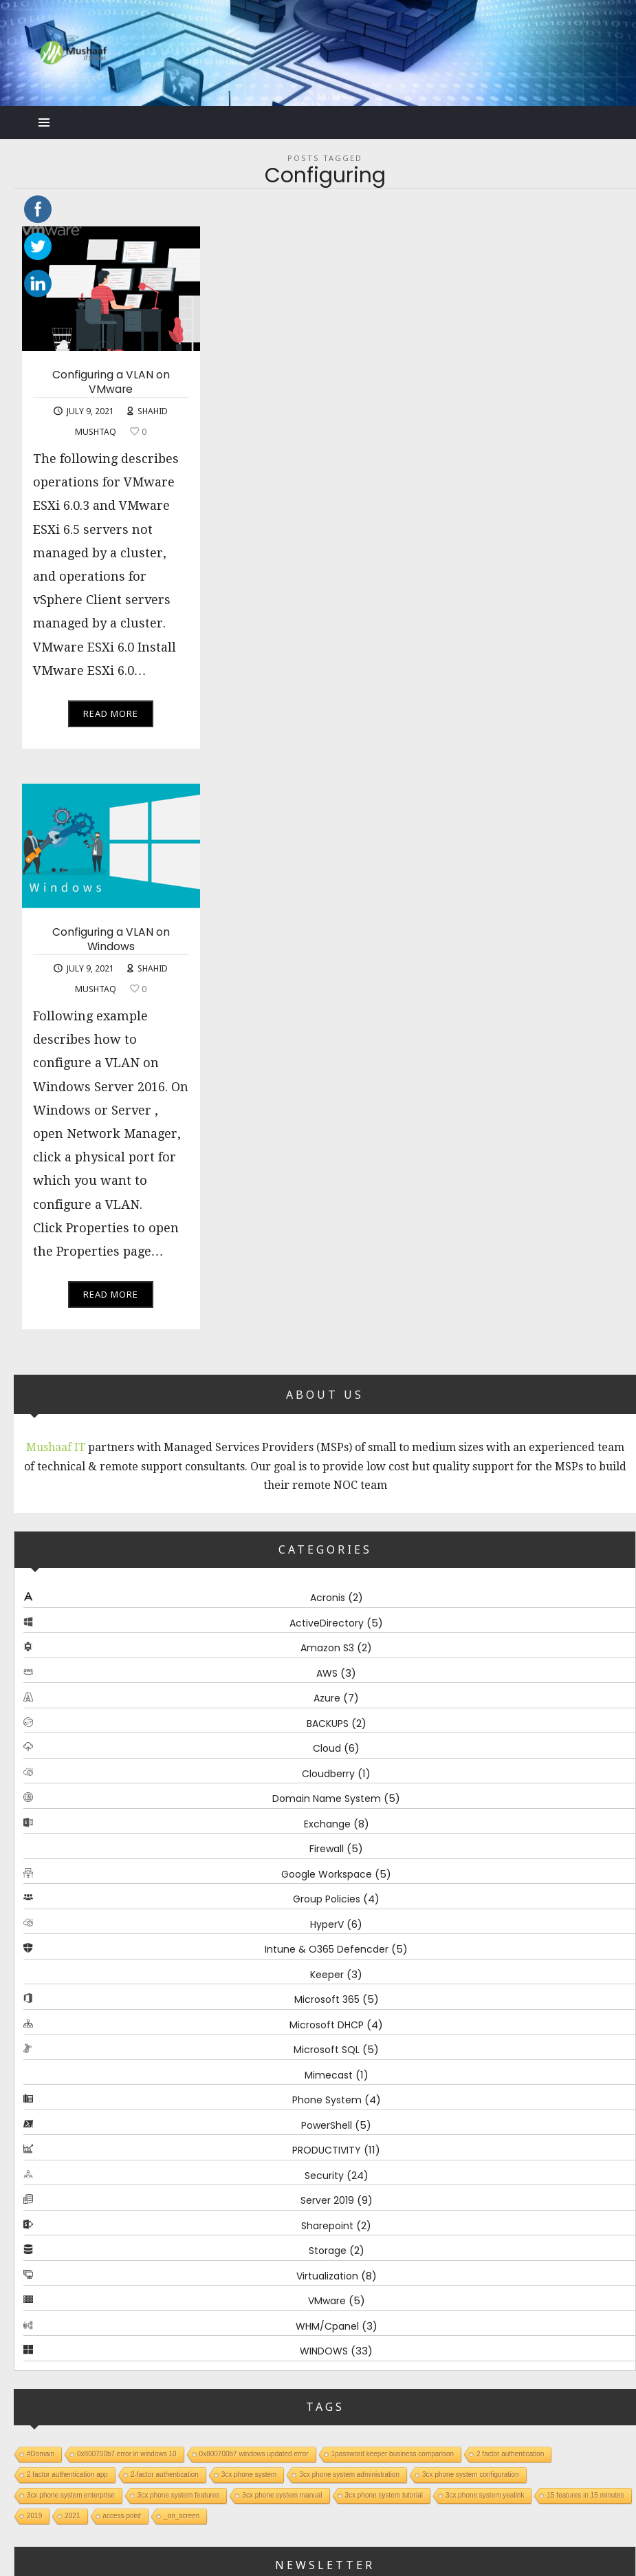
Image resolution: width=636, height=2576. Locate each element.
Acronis (327, 1597)
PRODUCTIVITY (326, 2150)
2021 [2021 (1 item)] (72, 2515)
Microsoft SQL (327, 2050)
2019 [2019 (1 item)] (34, 2515)
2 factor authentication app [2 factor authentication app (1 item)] (67, 2474)
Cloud (327, 1748)
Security (324, 2175)
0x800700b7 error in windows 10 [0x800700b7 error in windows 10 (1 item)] (127, 2453)
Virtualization (327, 2276)
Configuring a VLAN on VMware (111, 382)
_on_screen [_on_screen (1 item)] (181, 2515)
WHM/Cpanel (327, 2326)
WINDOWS (324, 2351)
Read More (110, 713)
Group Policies (326, 1899)
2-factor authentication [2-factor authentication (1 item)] (165, 2474)
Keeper (327, 1975)
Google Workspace (326, 1874)
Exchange (327, 1824)
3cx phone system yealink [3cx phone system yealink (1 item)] (485, 2494)
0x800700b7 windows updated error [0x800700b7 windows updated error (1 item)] (254, 2453)
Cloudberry (328, 1774)
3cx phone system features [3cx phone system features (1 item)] (179, 2494)
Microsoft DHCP (326, 2025)
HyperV (327, 1924)
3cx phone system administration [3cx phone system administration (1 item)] (349, 2474)
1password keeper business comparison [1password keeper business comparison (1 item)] (392, 2453)
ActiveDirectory (326, 1623)
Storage (328, 2250)
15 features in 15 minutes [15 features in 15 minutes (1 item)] (585, 2494)
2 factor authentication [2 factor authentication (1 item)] (510, 2453)
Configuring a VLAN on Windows (111, 939)
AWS (327, 1673)
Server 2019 (327, 2200)
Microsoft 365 (327, 1999)
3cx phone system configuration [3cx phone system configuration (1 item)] (470, 2474)
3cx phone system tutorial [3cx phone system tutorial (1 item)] (384, 2494)
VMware (327, 2301)
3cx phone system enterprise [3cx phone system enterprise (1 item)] (71, 2494)
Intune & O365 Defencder (326, 1949)
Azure (327, 1698)
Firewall (326, 1849)
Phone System (327, 2100)
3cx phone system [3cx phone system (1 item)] (249, 2474)
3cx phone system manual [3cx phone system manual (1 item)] (282, 2494)
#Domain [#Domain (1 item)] (40, 2453)
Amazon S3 (327, 1648)
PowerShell (326, 2125)
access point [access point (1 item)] (122, 2515)
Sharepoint (327, 2226)
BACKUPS (328, 1723)
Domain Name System (326, 1798)
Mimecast (329, 2075)
